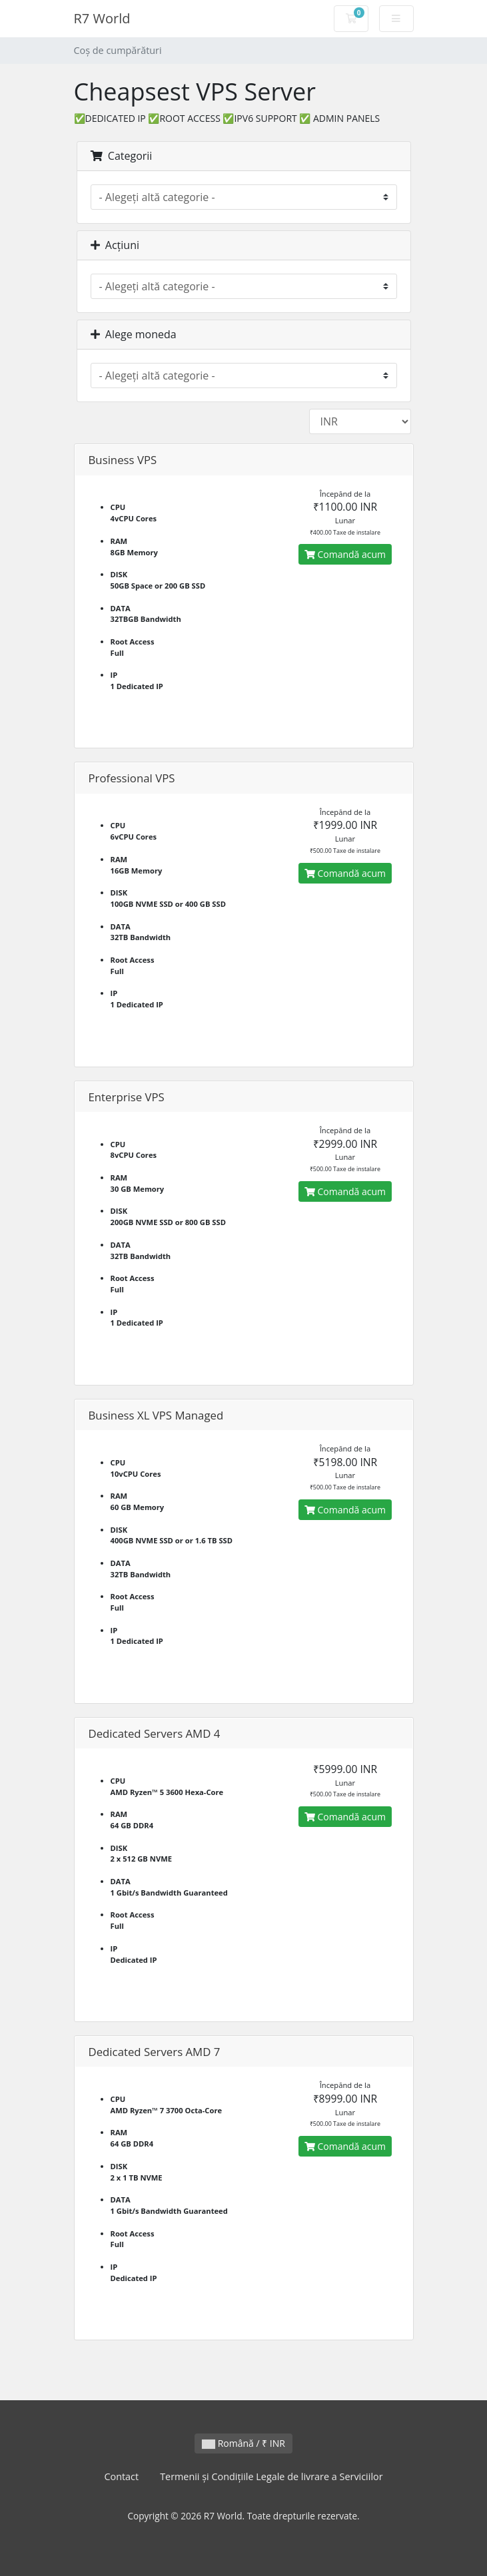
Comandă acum (345, 554)
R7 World (102, 18)
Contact (121, 2476)
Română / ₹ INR (243, 2443)
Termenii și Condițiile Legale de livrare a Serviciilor (271, 2476)
